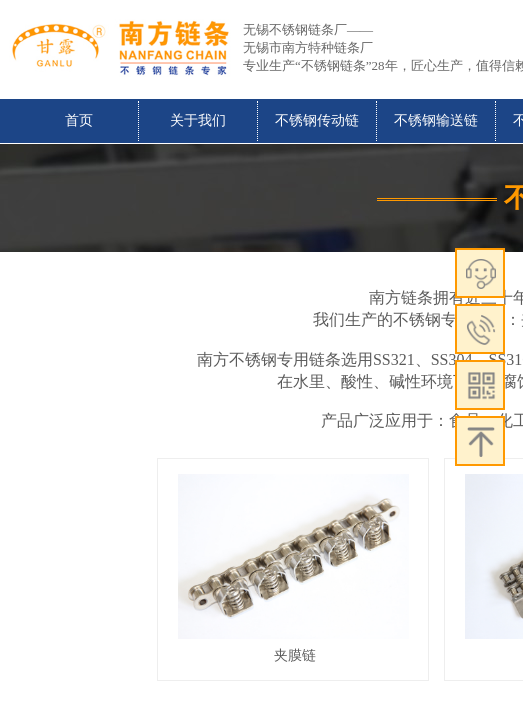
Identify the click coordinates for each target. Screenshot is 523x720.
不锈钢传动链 (317, 120)
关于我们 (198, 120)
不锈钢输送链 (436, 120)
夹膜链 (295, 655)
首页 (79, 120)
